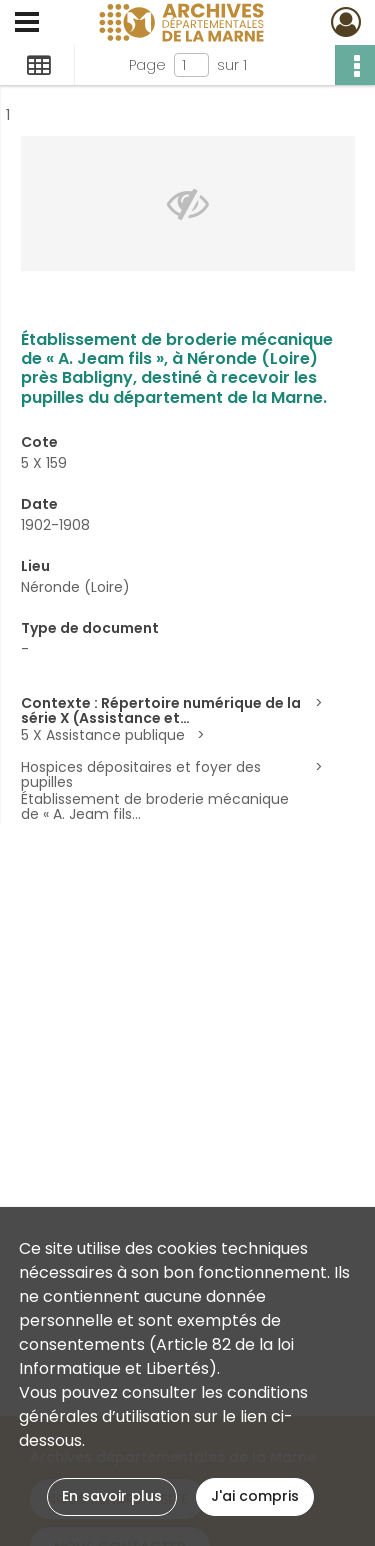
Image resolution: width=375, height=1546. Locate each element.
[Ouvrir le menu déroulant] (27, 24)
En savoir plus (112, 1496)
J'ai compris (255, 1496)
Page (147, 65)
